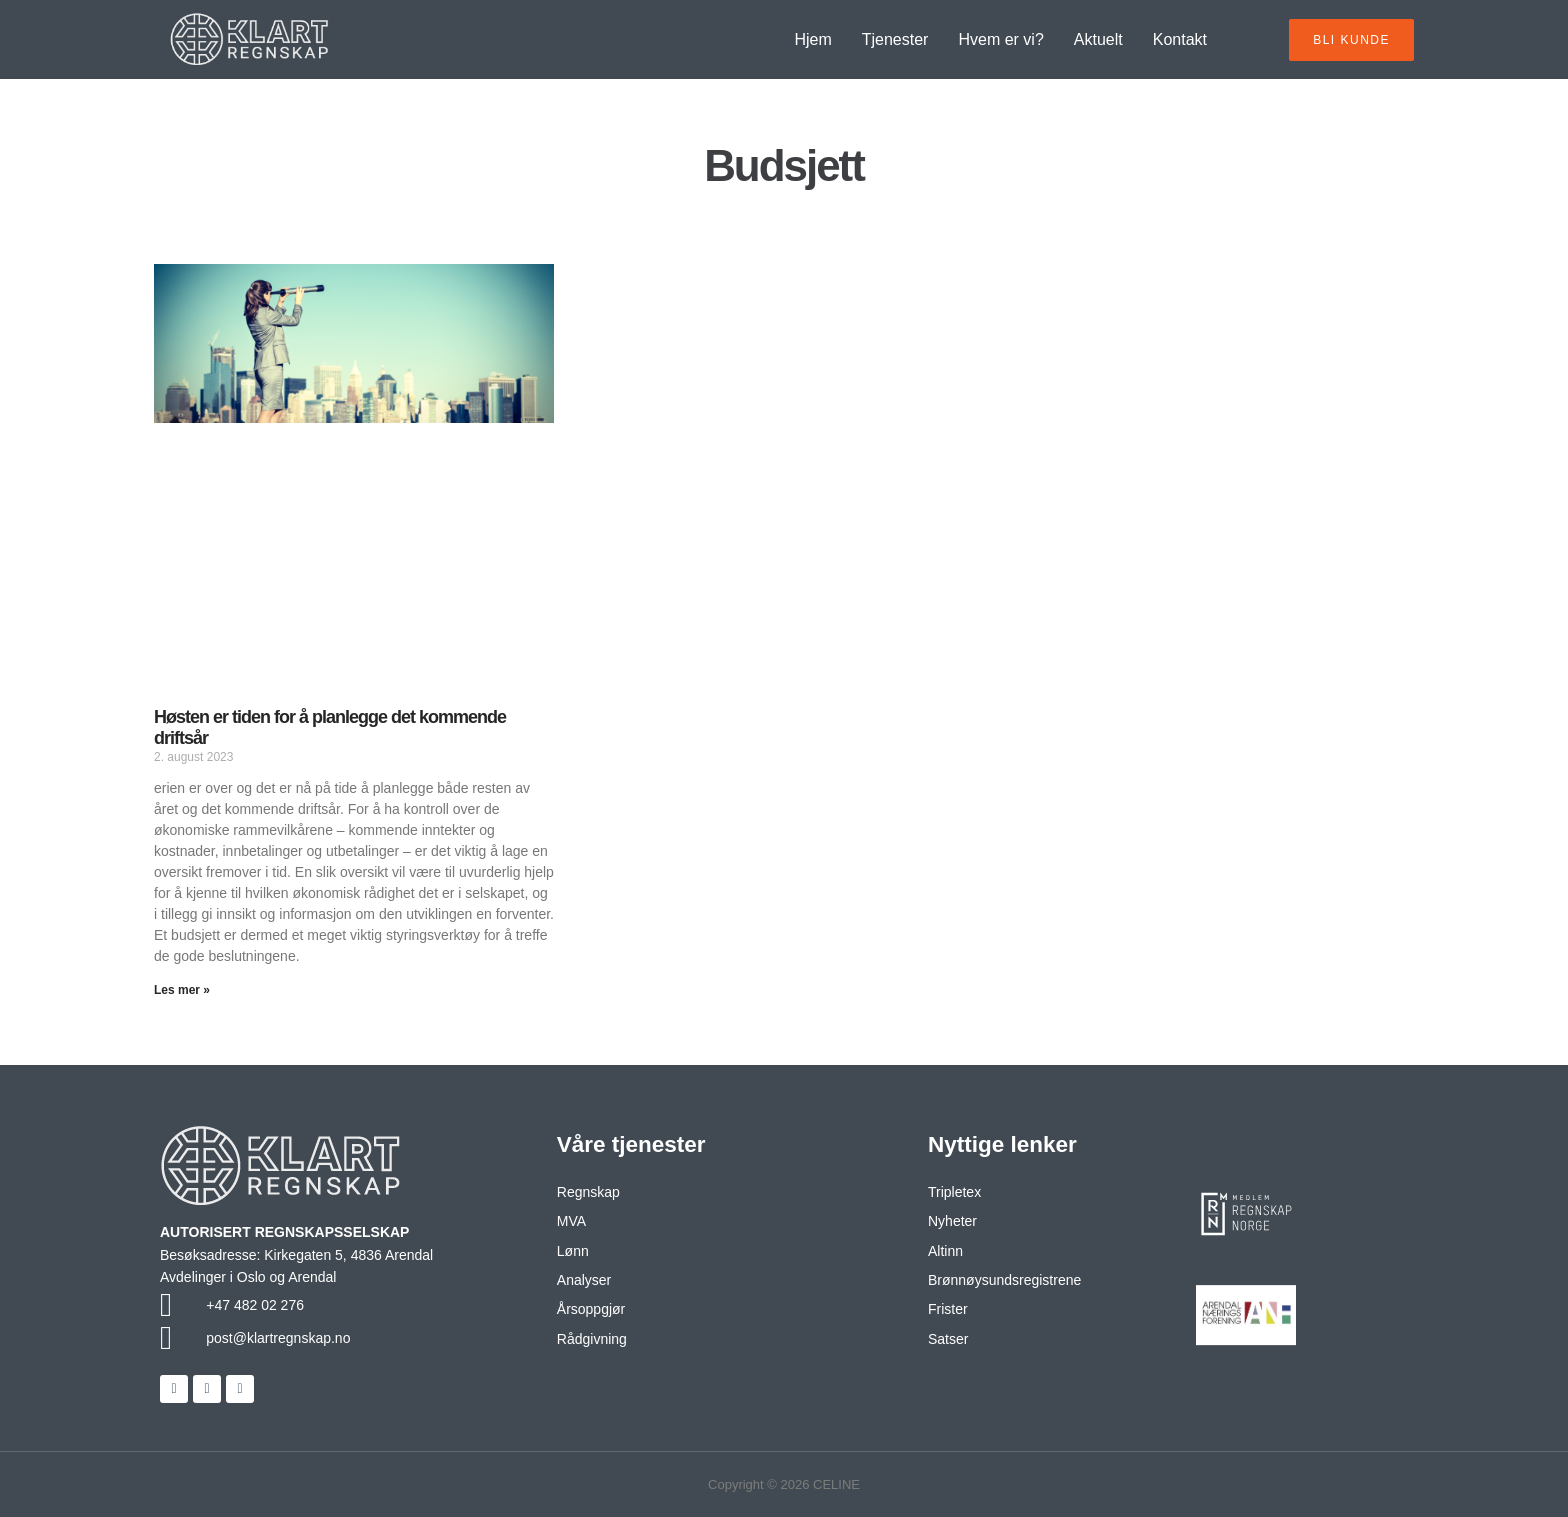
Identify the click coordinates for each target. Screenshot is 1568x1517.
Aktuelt (1098, 39)
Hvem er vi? (1000, 39)
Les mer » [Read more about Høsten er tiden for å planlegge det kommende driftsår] (182, 990)
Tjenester (895, 39)
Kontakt (1180, 39)
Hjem (812, 39)
